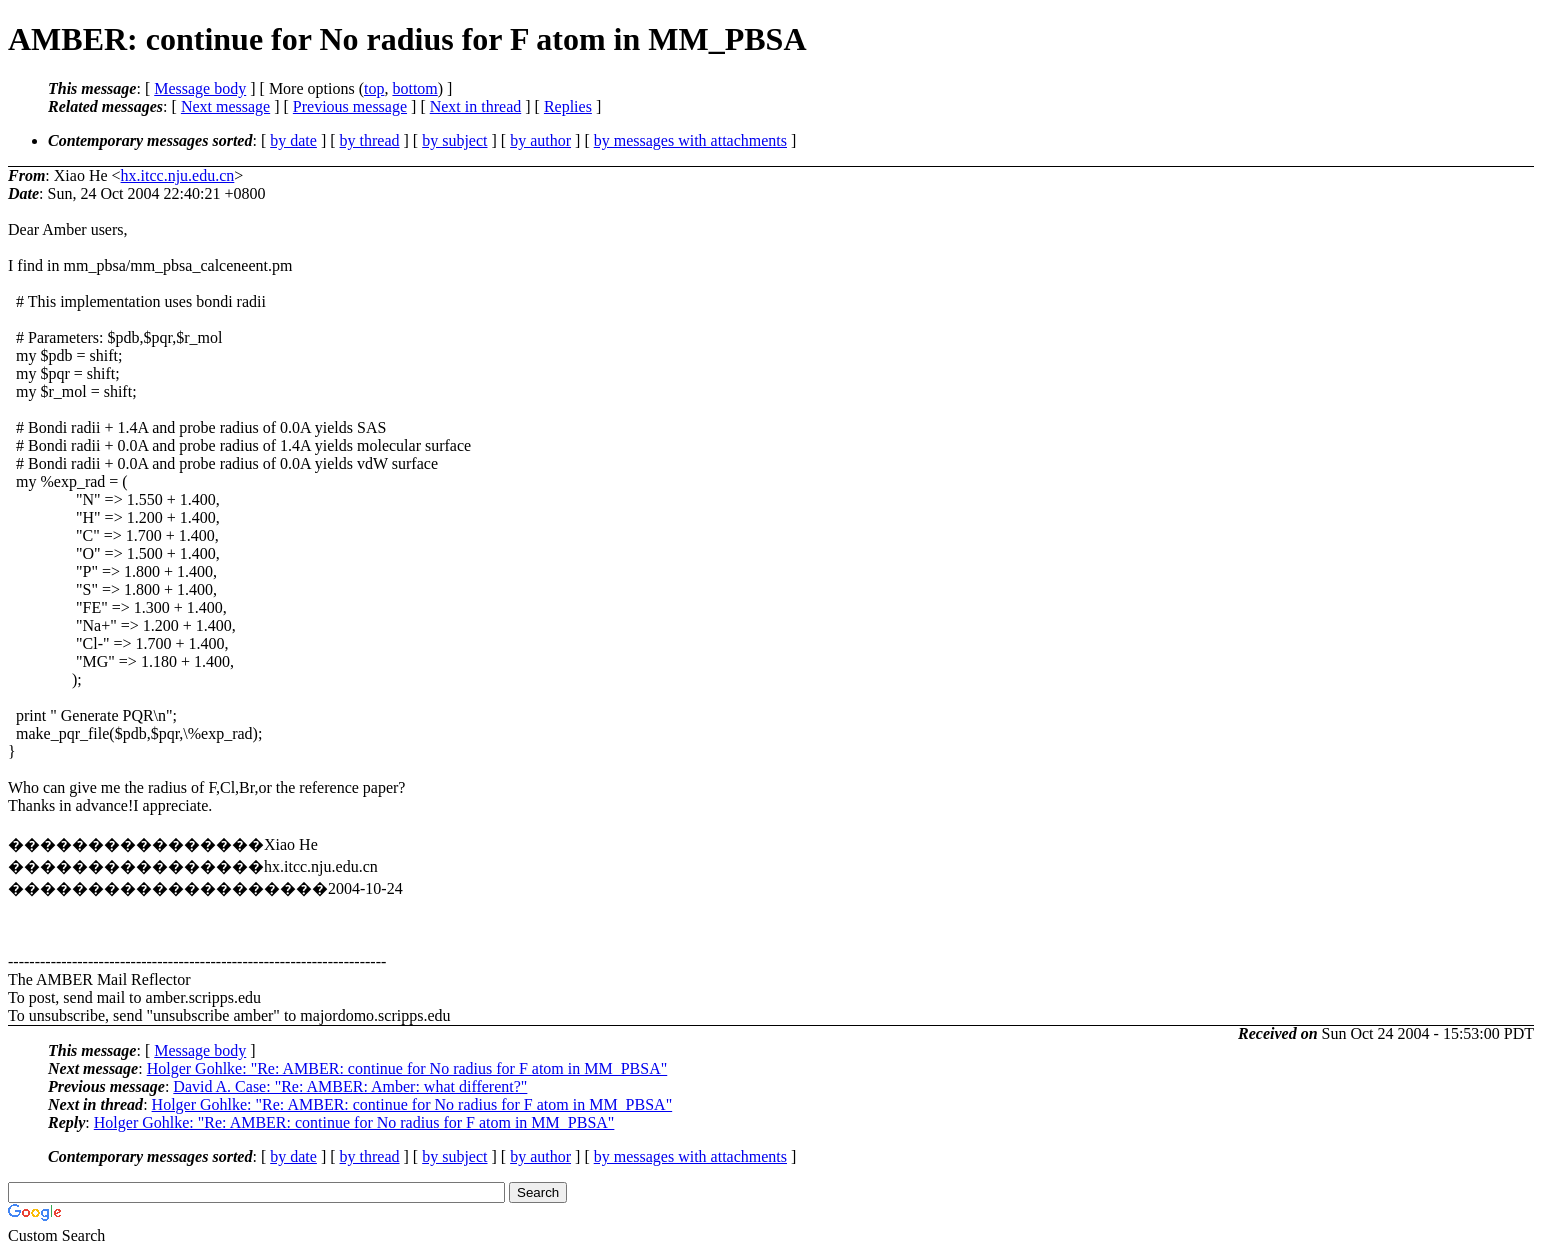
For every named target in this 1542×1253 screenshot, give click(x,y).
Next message (225, 106)
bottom (414, 88)
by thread (370, 140)
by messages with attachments (690, 140)
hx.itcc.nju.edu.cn (178, 175)
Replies (568, 106)
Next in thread (476, 106)
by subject (454, 140)
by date (293, 140)
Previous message (350, 106)
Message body (200, 88)
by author (540, 140)
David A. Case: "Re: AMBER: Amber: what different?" (350, 1086)
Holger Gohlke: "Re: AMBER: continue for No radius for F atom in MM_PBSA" (407, 1068)
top (374, 88)
